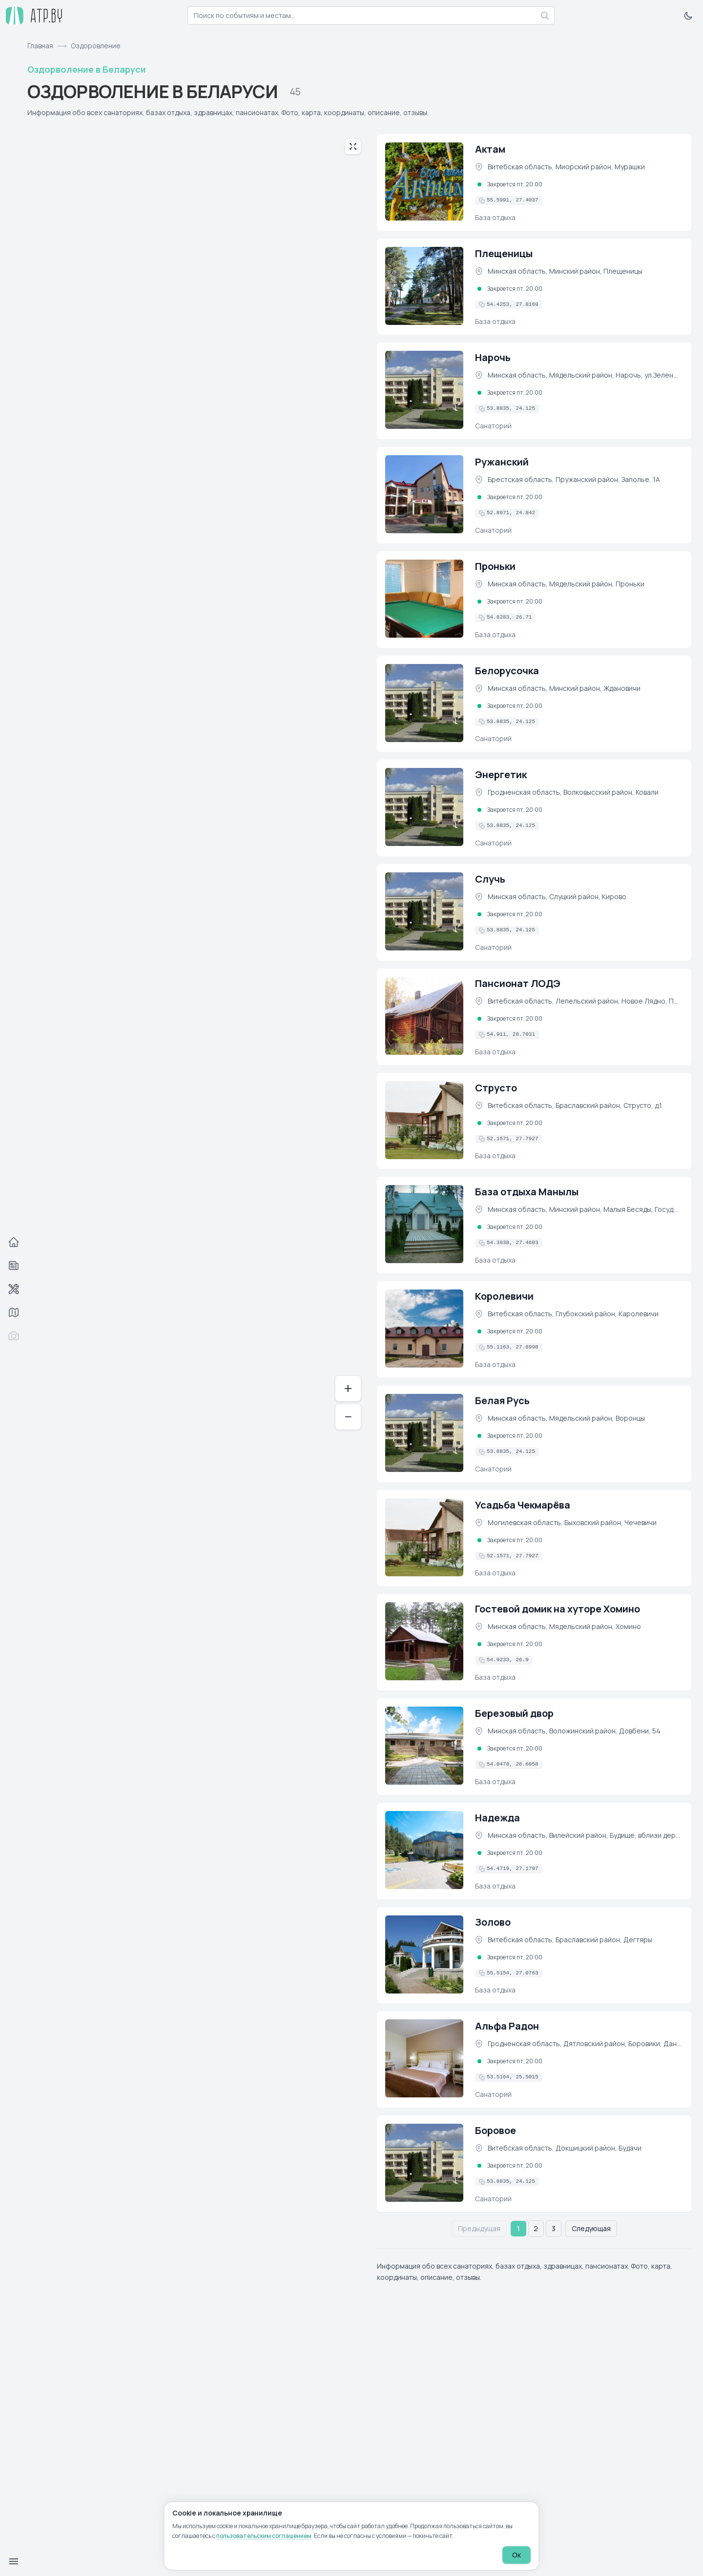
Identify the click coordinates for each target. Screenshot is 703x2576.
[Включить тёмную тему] (688, 15)
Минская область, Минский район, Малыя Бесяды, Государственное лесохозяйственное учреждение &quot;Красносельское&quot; (584, 1209)
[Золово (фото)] (424, 1954)
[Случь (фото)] (424, 911)
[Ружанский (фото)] (424, 494)
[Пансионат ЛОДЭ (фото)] (424, 1016)
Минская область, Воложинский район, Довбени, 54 (574, 1730)
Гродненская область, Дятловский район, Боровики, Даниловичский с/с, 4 (584, 2043)
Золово (493, 1922)
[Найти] (545, 15)
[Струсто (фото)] (424, 1120)
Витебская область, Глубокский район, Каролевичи (573, 1313)
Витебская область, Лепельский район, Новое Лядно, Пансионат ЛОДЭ (584, 1001)
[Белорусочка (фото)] (424, 703)
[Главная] (13, 1242)
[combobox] (371, 15)
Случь (490, 879)
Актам (490, 149)
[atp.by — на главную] (34, 15)
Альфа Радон (507, 2026)
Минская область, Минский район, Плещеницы (565, 271)
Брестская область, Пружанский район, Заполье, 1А (574, 479)
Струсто (496, 1087)
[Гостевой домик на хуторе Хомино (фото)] (424, 1641)
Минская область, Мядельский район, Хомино (564, 1626)
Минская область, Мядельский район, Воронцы (566, 1418)
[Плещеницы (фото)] (424, 286)
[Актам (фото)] (424, 181)
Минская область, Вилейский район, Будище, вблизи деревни (584, 1835)
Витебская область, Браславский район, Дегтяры (570, 1939)
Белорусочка (507, 670)
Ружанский (502, 461)
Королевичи (504, 1296)
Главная (40, 45)
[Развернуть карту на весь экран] (353, 146)
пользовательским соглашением (263, 2536)
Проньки (495, 566)
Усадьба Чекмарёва (522, 1504)
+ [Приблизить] (348, 1388)
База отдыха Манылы (527, 1191)
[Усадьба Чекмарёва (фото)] (424, 1537)
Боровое (495, 2130)
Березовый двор (514, 1713)
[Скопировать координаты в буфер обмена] (508, 200)
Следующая (591, 2228)
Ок (516, 2554)
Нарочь (493, 357)
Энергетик (501, 774)
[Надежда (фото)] (424, 1850)
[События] (13, 1265)
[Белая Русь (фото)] (424, 1433)
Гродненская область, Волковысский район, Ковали (573, 792)
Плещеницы (504, 253)
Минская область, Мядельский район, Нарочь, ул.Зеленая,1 (584, 375)
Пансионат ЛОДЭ (517, 983)
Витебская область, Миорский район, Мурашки (566, 166)
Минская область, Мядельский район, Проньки (566, 583)
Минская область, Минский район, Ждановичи (564, 688)
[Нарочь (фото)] (424, 390)
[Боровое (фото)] (424, 2163)
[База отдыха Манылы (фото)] (424, 1224)
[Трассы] (13, 1312)
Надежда (497, 1817)
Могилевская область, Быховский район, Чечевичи (572, 1522)
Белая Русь (502, 1400)
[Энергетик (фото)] (424, 807)
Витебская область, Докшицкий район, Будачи (564, 2148)
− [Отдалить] (348, 1417)
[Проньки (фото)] (424, 599)
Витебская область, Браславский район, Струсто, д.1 (575, 1105)
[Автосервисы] (13, 1289)
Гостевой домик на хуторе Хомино (557, 1608)
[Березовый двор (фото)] (424, 1746)
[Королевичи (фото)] (424, 1328)
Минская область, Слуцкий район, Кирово (557, 896)
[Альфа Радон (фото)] (424, 2058)
